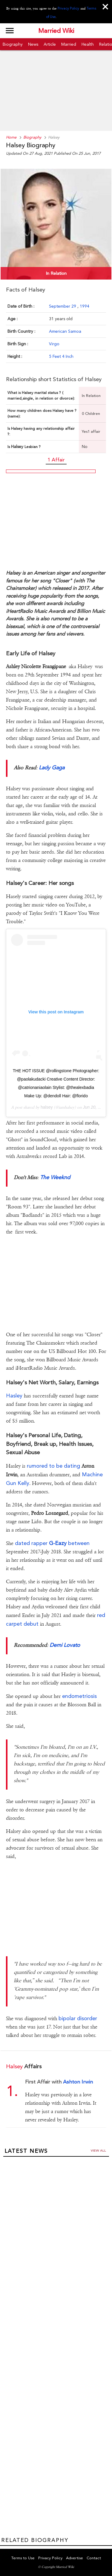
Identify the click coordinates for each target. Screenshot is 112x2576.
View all (98, 2150)
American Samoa (65, 331)
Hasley (14, 1395)
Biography (13, 44)
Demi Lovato (65, 1645)
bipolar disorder (78, 2018)
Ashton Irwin (78, 2082)
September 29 (63, 306)
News (33, 44)
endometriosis (79, 1696)
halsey (47, 1107)
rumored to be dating (52, 1466)
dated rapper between (52, 1543)
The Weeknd (55, 1177)
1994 (84, 306)
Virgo (54, 343)
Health (88, 44)
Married (68, 44)
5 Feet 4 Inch (61, 356)
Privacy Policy (68, 8)
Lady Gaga (51, 767)
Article (50, 44)
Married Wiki (56, 30)
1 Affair (56, 460)
